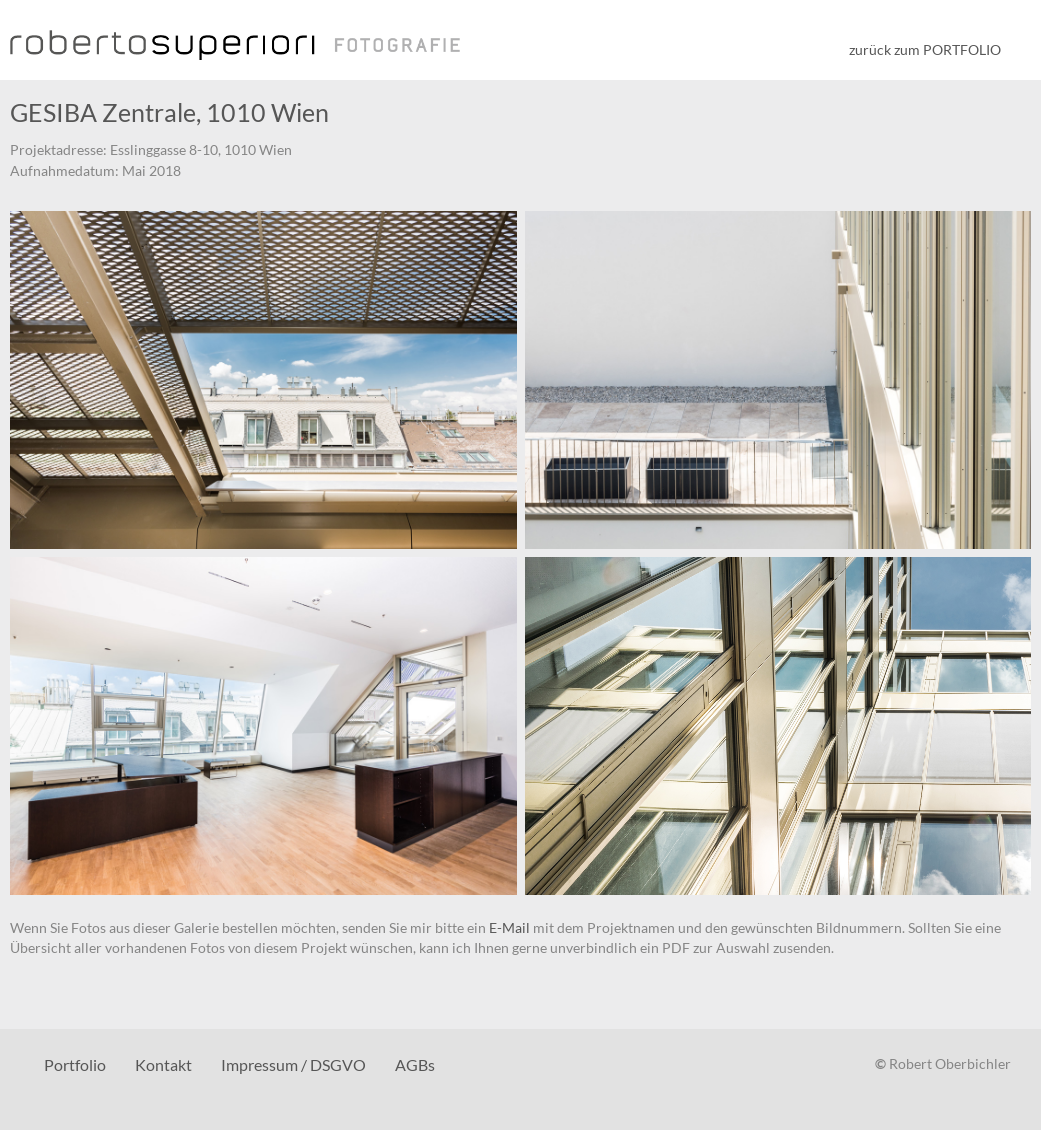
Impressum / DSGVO (293, 1064)
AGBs (415, 1064)
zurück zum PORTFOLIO (925, 49)
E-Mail (509, 927)
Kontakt (163, 1064)
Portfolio (75, 1064)
